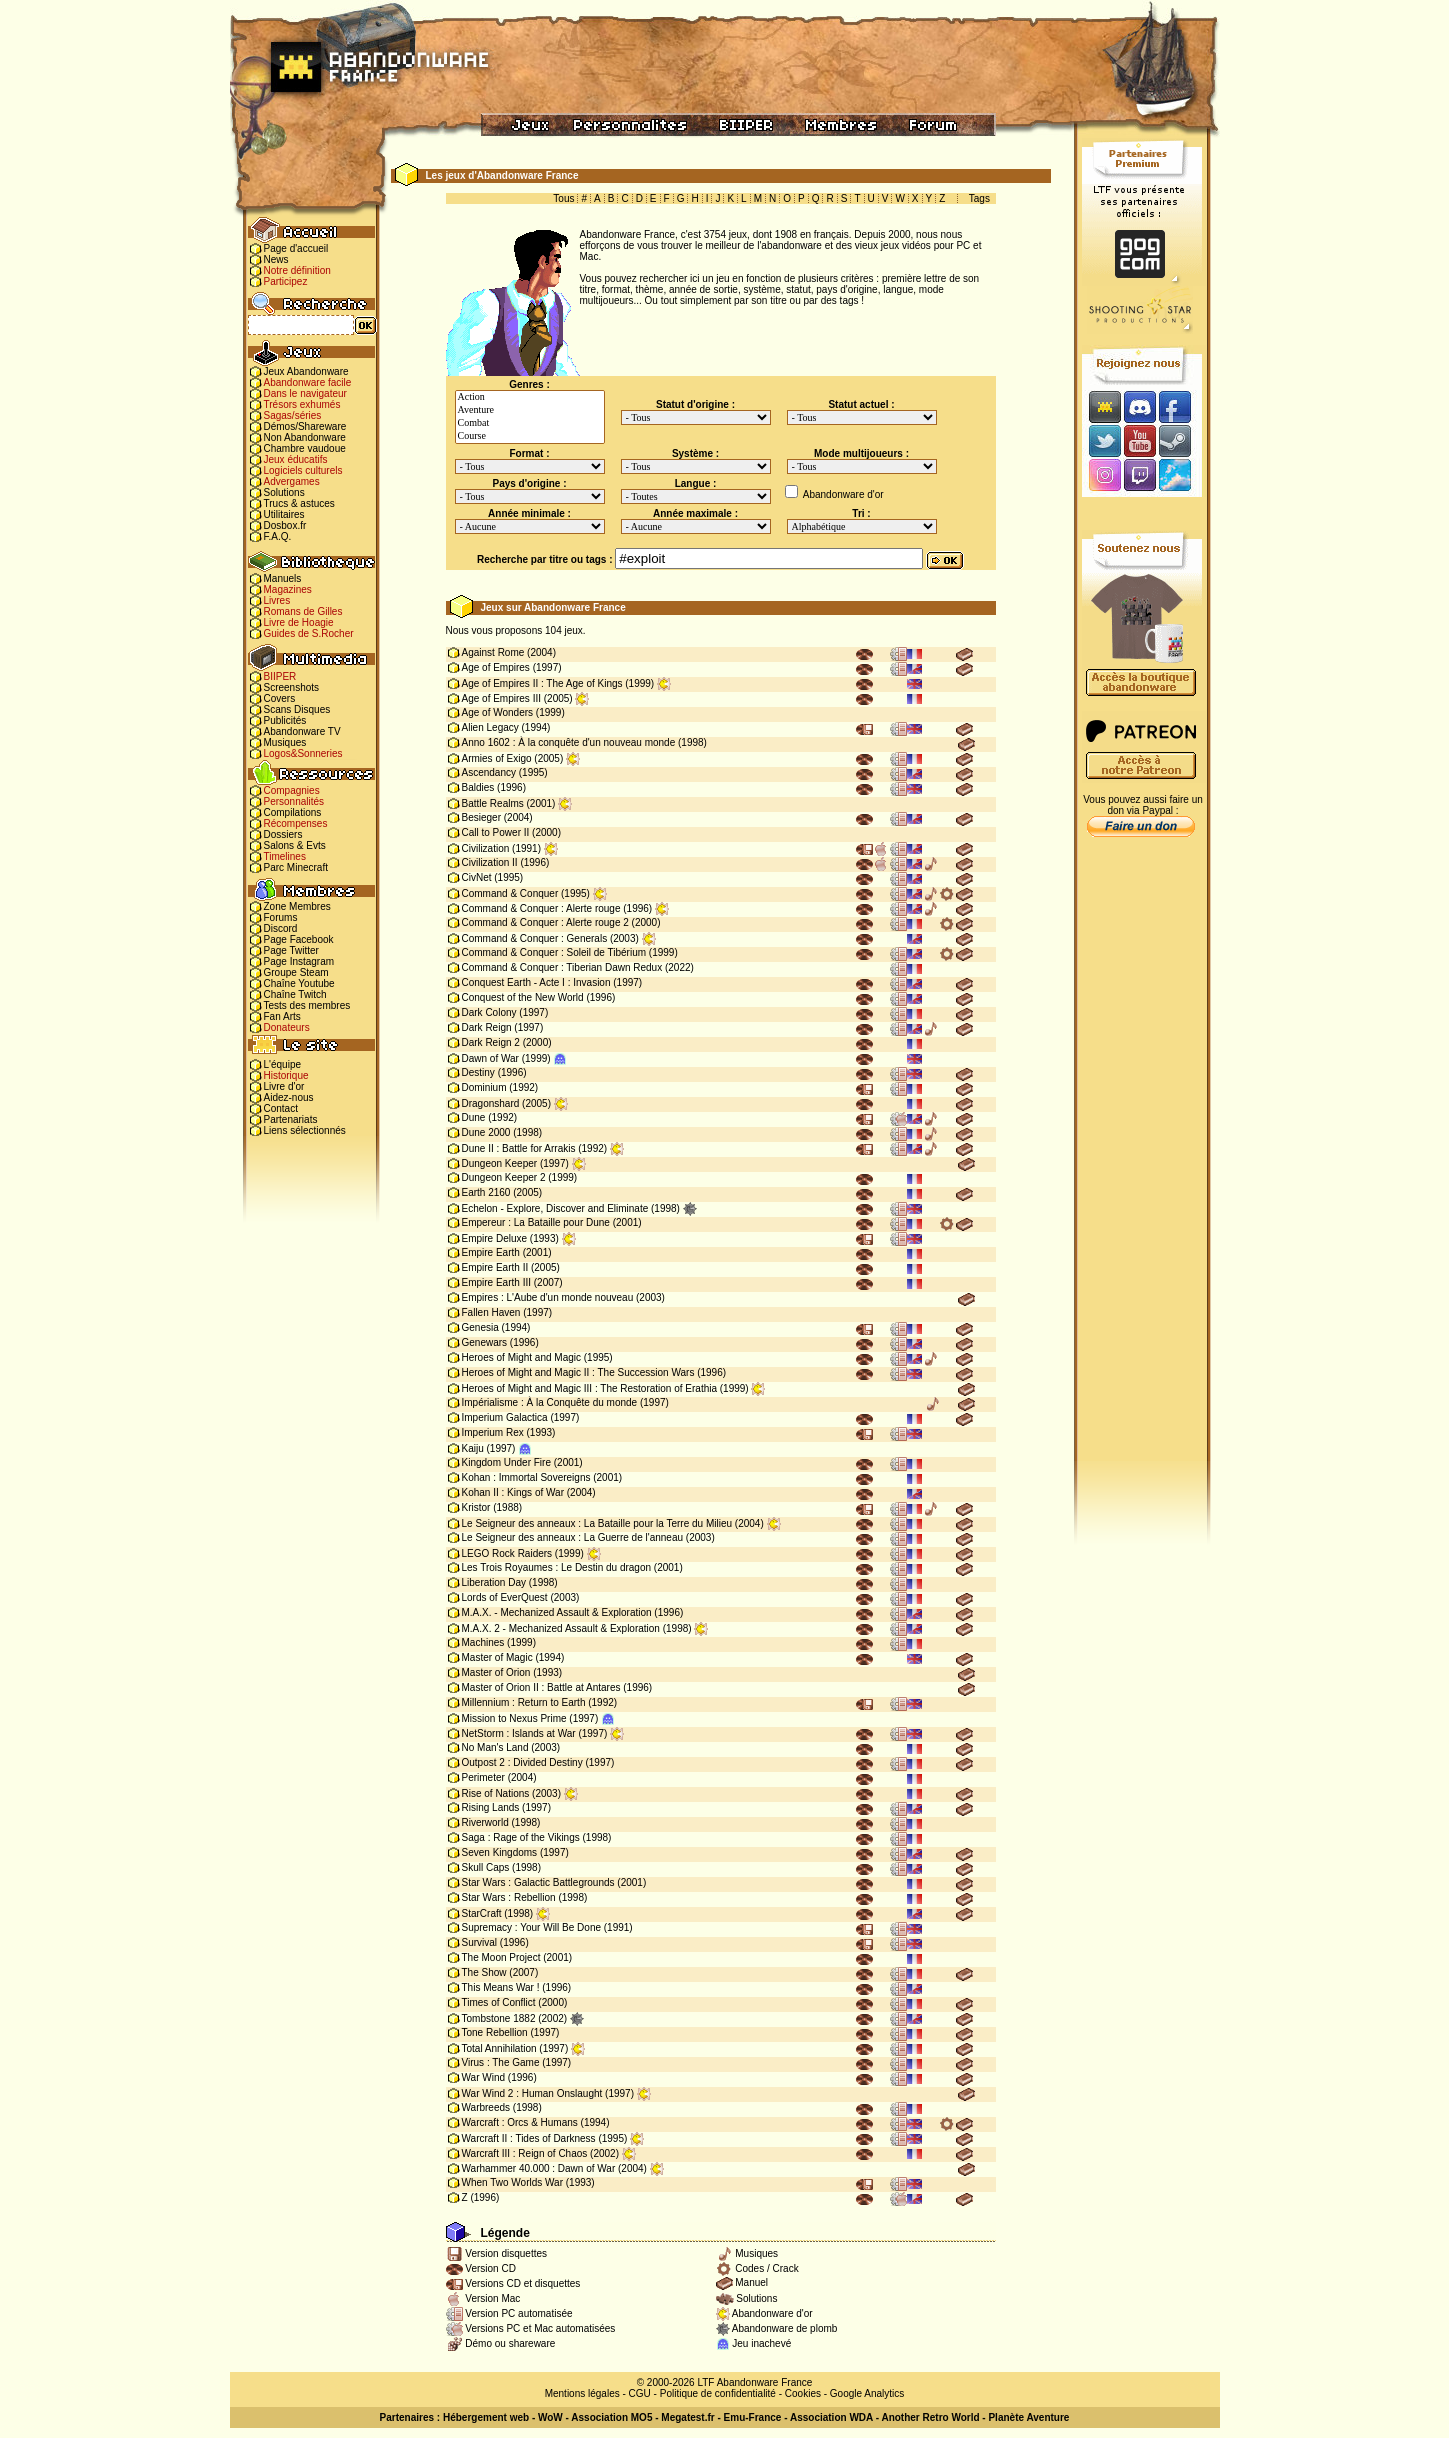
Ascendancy (489, 772)
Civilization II (490, 862)
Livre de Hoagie (299, 622)
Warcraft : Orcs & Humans (520, 2122)
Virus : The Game (501, 2062)
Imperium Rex (493, 1432)
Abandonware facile (308, 382)
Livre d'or (284, 1086)
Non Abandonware (305, 437)
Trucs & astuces (299, 503)
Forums (281, 917)
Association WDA (831, 2417)
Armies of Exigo (497, 758)
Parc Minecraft (296, 867)
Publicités (285, 720)
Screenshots (292, 687)
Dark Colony (489, 1012)
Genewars (485, 1342)
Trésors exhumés (302, 404)
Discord (281, 928)
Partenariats (291, 1119)
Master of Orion (496, 1672)
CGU (640, 2393)
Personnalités (294, 801)
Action (530, 397)
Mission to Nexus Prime (514, 1718)
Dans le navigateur (305, 393)
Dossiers (283, 834)
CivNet (477, 877)
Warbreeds (486, 2107)
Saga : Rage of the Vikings (521, 1837)
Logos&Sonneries (303, 753)
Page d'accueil (296, 248)
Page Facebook (299, 939)
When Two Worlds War (513, 2182)
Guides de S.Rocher (309, 633)
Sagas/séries (293, 415)
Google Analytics (867, 2393)
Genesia (480, 1327)
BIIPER (280, 676)
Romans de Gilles (303, 611)
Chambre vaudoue (305, 448)
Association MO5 (611, 2417)
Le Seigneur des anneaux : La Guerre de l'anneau (573, 1537)
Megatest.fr (687, 2417)
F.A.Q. (278, 536)
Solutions (284, 492)
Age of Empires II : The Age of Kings (542, 683)
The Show (484, 1972)
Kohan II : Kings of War (513, 1492)
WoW (550, 2417)
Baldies (478, 787)
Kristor (476, 1507)
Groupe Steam (296, 972)
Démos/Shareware (305, 426)
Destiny (478, 1072)
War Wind (484, 2077)
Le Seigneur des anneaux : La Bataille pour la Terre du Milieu (597, 1523)
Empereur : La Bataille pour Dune (536, 1222)
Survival (480, 1942)
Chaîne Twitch (295, 994)
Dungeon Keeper (500, 1163)
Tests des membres (307, 1005)
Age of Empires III (501, 698)
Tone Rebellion (495, 2032)
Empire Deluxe (495, 1238)
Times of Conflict (499, 2002)
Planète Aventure (1028, 2417)
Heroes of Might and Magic (522, 1357)
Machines (483, 1642)
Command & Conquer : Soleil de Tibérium (554, 952)
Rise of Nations (496, 1793)
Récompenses (296, 823)
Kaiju (473, 1448)
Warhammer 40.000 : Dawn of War (539, 2168)
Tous (563, 198)
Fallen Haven (491, 1312)
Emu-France (753, 2417)
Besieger (481, 817)
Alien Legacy (490, 727)
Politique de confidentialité (718, 2393)
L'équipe (283, 1064)
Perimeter (483, 1777)
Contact (281, 1108)
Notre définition (297, 270)
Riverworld (485, 1822)
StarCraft (482, 1913)
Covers (280, 698)
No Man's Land (495, 1747)
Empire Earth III (496, 1282)
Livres (277, 600)
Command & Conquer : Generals (535, 938)
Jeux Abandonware (306, 371)
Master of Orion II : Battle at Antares (541, 1687)
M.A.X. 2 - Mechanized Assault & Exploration (561, 1628)
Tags (979, 198)
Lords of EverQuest (505, 1597)
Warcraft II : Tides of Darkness (529, 2138)
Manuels (283, 578)
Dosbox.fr (285, 525)
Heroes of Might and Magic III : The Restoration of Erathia (590, 1388)
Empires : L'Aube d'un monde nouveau (548, 1297)
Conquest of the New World (523, 997)
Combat (530, 423)
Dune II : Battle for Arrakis (519, 1148)
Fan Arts (282, 1016)
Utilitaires (284, 514)
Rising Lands (491, 1807)
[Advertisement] (1142, 1161)
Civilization (486, 848)
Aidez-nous (289, 1097)
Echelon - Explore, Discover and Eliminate (555, 1208)
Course (530, 436)
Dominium (484, 1087)
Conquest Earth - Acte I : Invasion (536, 982)
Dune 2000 (486, 1132)
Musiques (285, 742)
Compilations (293, 812)
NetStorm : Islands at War (519, 1733)
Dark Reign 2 (491, 1042)
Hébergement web (486, 2417)
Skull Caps (486, 1867)
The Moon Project (501, 1957)
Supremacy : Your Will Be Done (532, 1927)
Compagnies (292, 790)
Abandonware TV (302, 731)
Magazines (288, 589)
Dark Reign (487, 1027)
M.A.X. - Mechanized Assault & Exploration (557, 1612)
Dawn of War (490, 1058)
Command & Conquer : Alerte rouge (541, 908)
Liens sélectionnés (305, 1130)
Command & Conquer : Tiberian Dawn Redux (562, 967)
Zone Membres (297, 906)
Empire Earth (491, 1252)
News (276, 259)
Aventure (530, 410)
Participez (286, 281)
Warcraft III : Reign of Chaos (525, 2153)
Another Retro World (930, 2417)
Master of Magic (497, 1657)
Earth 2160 (486, 1192)
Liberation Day (494, 1582)
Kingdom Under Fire (506, 1462)
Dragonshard (491, 1103)
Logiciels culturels (303, 470)
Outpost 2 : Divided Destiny (522, 1762)
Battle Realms (493, 803)
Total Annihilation (499, 2048)
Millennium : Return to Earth (524, 1702)
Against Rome (493, 652)
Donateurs (287, 1027)
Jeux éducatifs (296, 459)
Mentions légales (582, 2393)
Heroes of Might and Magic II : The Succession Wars (578, 1372)
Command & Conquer (510, 893)
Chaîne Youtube (299, 983)
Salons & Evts (295, 845)
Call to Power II (496, 832)
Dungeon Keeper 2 (504, 1177)
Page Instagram (299, 961)
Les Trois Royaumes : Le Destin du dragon (557, 1567)
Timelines (285, 856)
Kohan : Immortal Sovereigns (526, 1477)
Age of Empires (496, 667)
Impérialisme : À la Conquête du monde (550, 1402)
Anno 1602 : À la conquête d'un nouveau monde (569, 742)
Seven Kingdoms (500, 1852)
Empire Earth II (495, 1267)
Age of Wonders (498, 712)
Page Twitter (291, 950)
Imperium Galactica (505, 1417)
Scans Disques (297, 709)
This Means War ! (501, 1987)
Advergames (292, 481)
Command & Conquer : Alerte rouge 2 (545, 922)
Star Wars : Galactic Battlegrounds (538, 1882)
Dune (474, 1117)
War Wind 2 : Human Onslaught (532, 2093)
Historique (286, 1075)
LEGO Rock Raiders (507, 1553)
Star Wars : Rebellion (509, 1897)
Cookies (803, 2393)
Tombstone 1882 (499, 2018)
